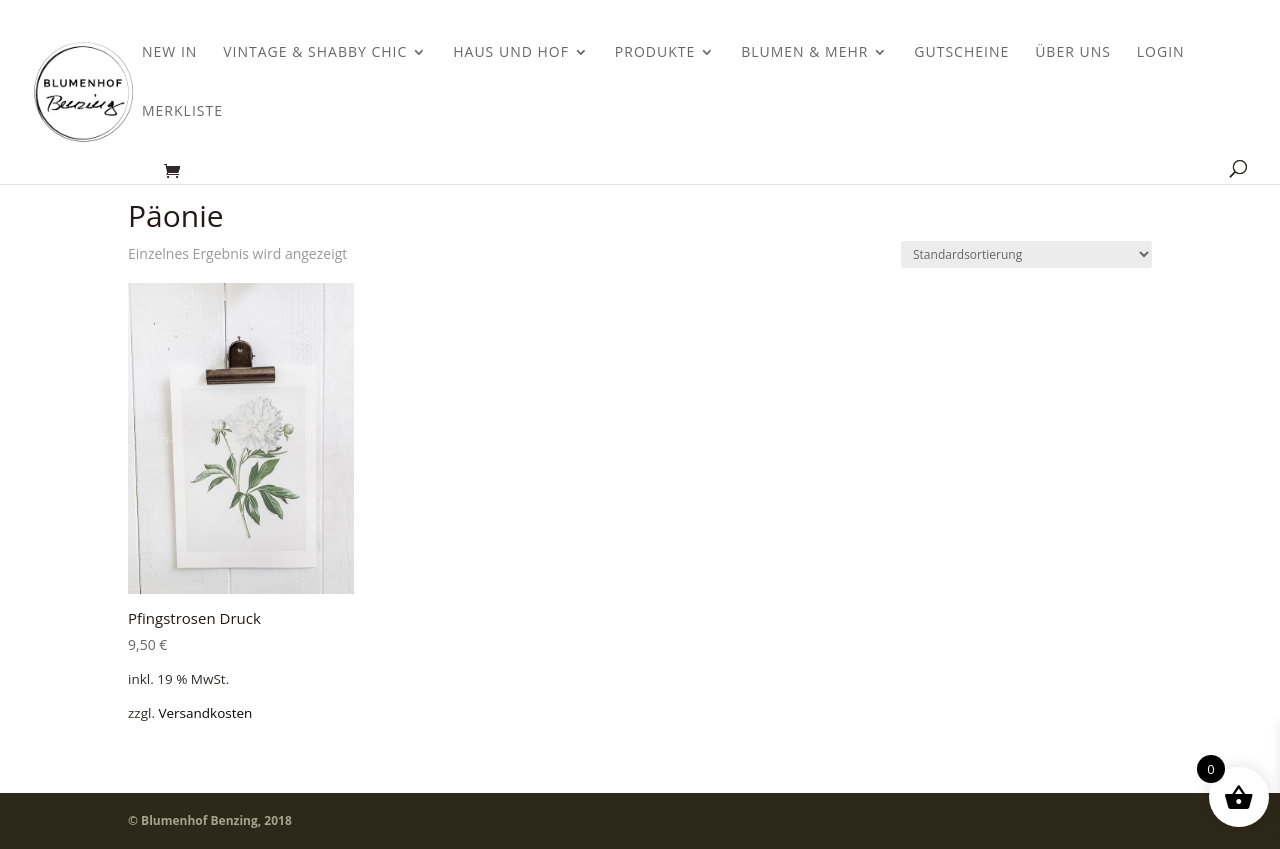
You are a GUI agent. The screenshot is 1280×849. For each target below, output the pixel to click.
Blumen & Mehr (804, 53)
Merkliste (182, 112)
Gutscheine (961, 53)
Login (1161, 53)
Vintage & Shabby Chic (315, 53)
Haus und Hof (511, 53)
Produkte (655, 53)
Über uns (1073, 53)
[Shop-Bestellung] (1026, 254)
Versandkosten (205, 713)
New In (169, 53)
